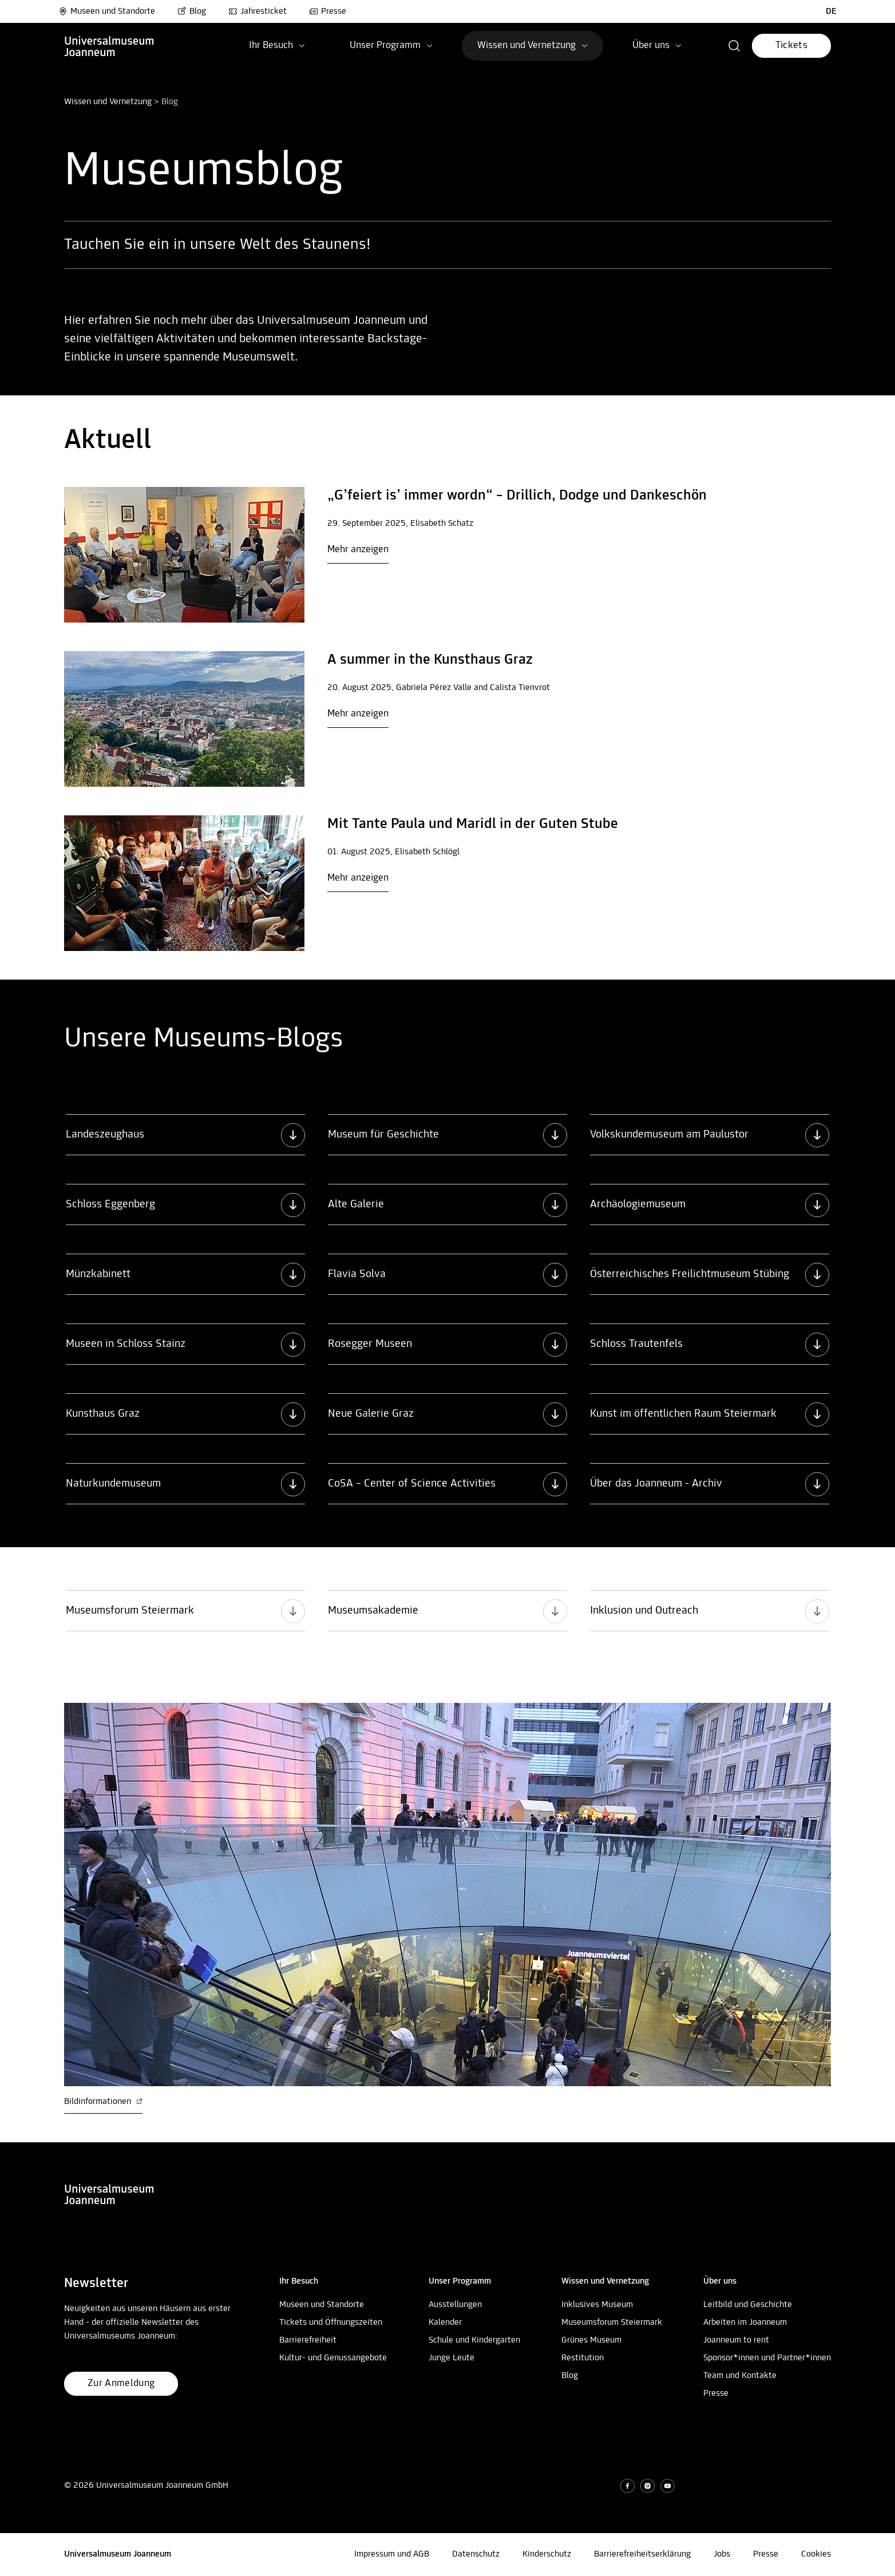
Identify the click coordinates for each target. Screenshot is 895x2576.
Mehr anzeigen (358, 549)
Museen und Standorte (106, 11)
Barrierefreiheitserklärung (642, 2554)
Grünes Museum (591, 2340)
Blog (191, 11)
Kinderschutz (546, 2554)
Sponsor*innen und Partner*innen (767, 2358)
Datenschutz (476, 2554)
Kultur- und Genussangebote (333, 2358)
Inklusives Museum (597, 2304)
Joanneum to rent (736, 2340)
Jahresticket (257, 11)
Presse (327, 11)
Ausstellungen (455, 2304)
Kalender (445, 2322)
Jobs (722, 2554)
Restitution (582, 2358)
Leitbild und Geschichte (747, 2304)
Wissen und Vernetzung (108, 101)
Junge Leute (451, 2358)
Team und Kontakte (740, 2375)
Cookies (816, 2554)
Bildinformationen (103, 2101)
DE (831, 11)
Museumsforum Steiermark (611, 2322)
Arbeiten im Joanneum (745, 2322)
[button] (734, 45)
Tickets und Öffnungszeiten (330, 2322)
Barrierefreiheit (307, 2340)
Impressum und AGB (391, 2554)
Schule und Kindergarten (474, 2340)
